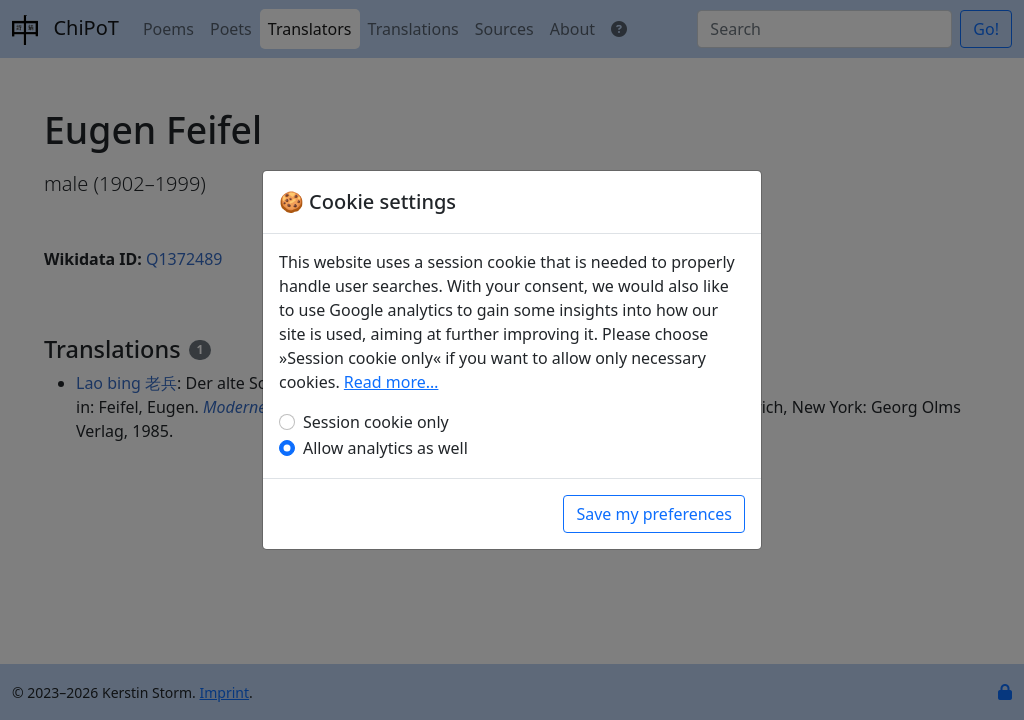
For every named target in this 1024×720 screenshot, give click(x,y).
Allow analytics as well (385, 448)
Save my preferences (654, 514)
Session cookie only (376, 422)
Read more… (391, 382)
